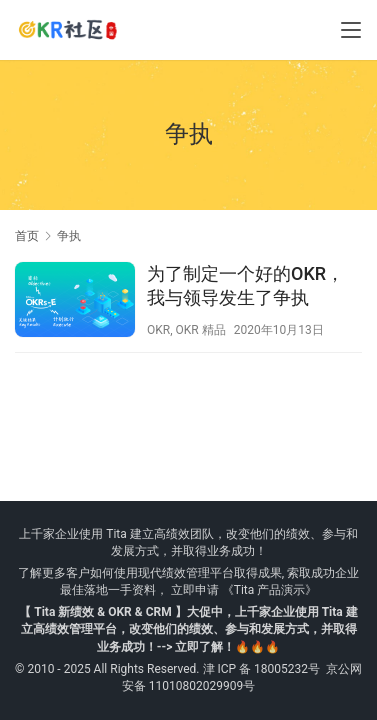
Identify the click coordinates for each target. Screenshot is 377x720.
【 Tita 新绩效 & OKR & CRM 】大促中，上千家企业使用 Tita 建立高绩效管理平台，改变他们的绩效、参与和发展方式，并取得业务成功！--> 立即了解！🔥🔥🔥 (188, 629)
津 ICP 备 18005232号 (262, 669)
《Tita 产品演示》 (268, 590)
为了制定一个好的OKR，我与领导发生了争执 (245, 285)
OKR (158, 330)
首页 (27, 236)
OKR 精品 (201, 330)
